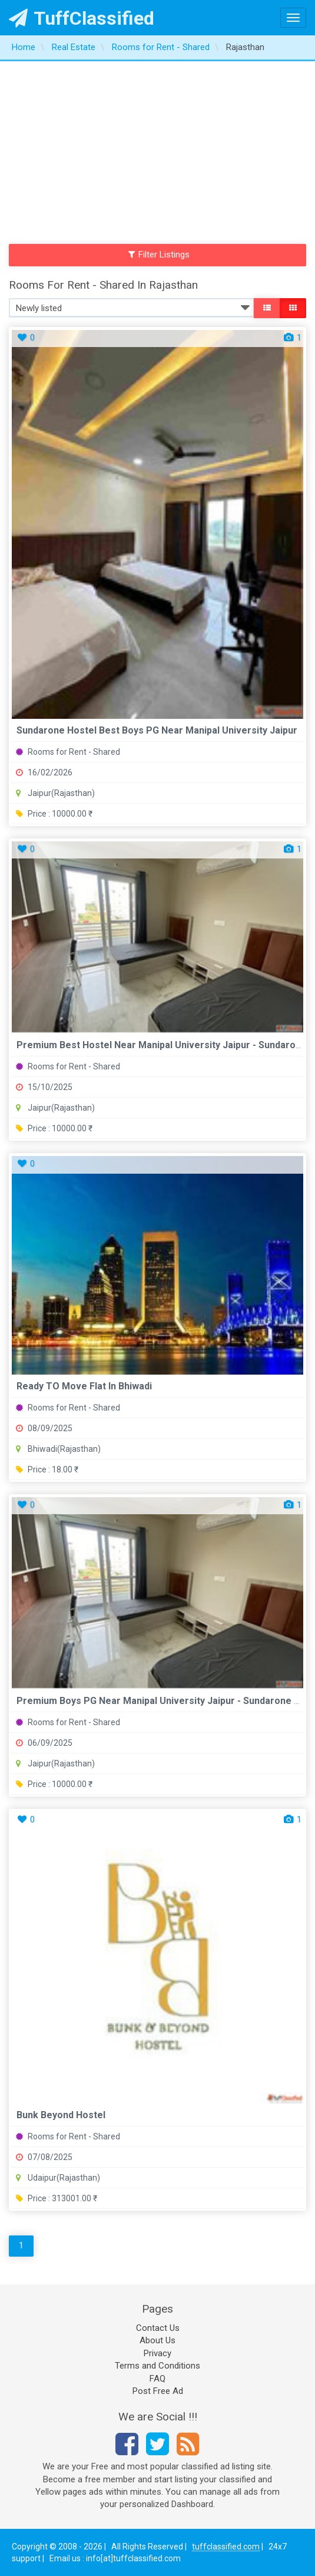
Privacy (157, 2353)
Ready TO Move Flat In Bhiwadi (84, 1386)
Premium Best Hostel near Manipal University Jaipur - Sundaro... (159, 1045)
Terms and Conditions (157, 2365)
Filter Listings (159, 254)
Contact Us (158, 2328)
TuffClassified (81, 18)
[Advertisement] (157, 149)
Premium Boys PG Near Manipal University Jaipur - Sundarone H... (161, 1700)
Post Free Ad (157, 2391)
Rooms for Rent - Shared (68, 752)
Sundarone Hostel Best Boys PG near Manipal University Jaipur (156, 730)
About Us (157, 2340)
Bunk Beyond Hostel (60, 2115)
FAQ (157, 2378)
